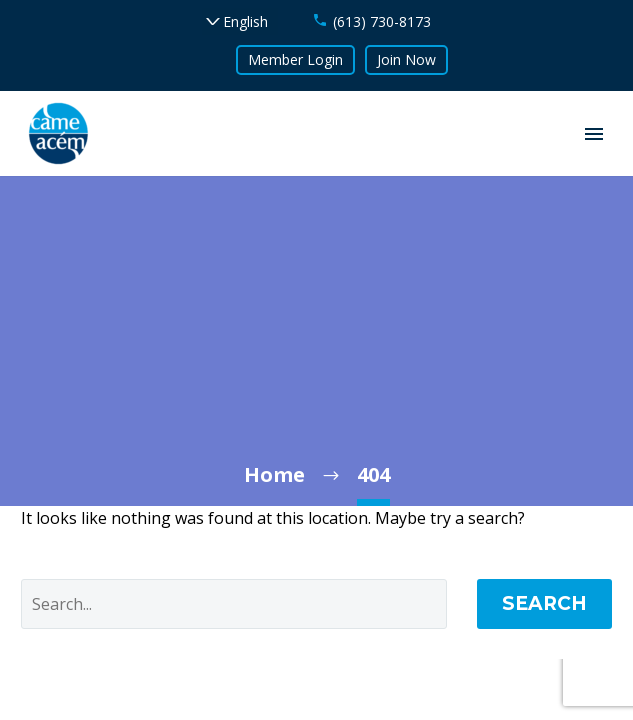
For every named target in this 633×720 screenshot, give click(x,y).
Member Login (295, 59)
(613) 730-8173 (382, 21)
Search (544, 603)
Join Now (406, 59)
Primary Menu (594, 134)
